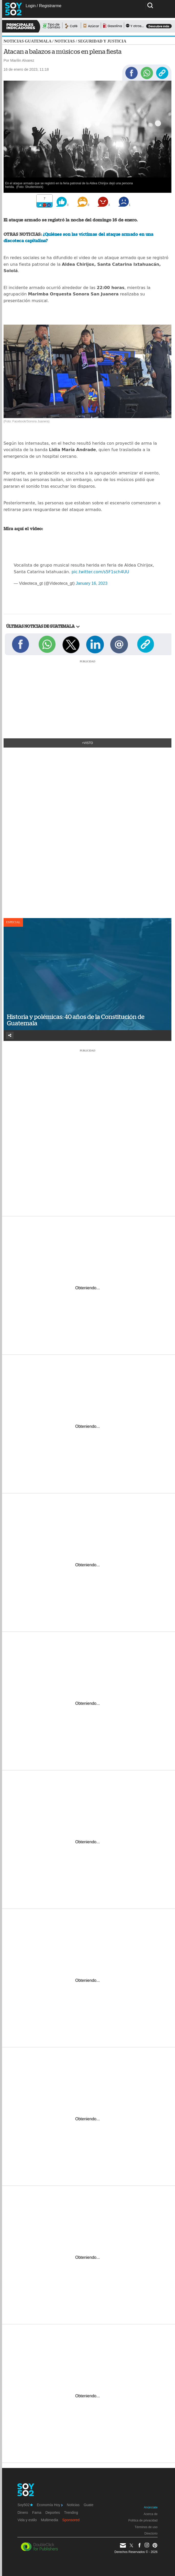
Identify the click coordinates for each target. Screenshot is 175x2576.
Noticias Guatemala (27, 41)
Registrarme (50, 6)
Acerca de (151, 2514)
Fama (36, 2512)
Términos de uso (146, 2527)
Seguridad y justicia (102, 41)
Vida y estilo (27, 2520)
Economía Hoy (50, 2505)
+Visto (87, 743)
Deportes (52, 2512)
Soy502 (24, 2505)
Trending (71, 2512)
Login (31, 6)
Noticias (64, 41)
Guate (88, 2505)
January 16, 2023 (91, 583)
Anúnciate (150, 2507)
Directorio (150, 2533)
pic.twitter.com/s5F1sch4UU (100, 571)
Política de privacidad (143, 2520)
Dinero (22, 2512)
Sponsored (71, 2520)
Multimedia (49, 2520)
